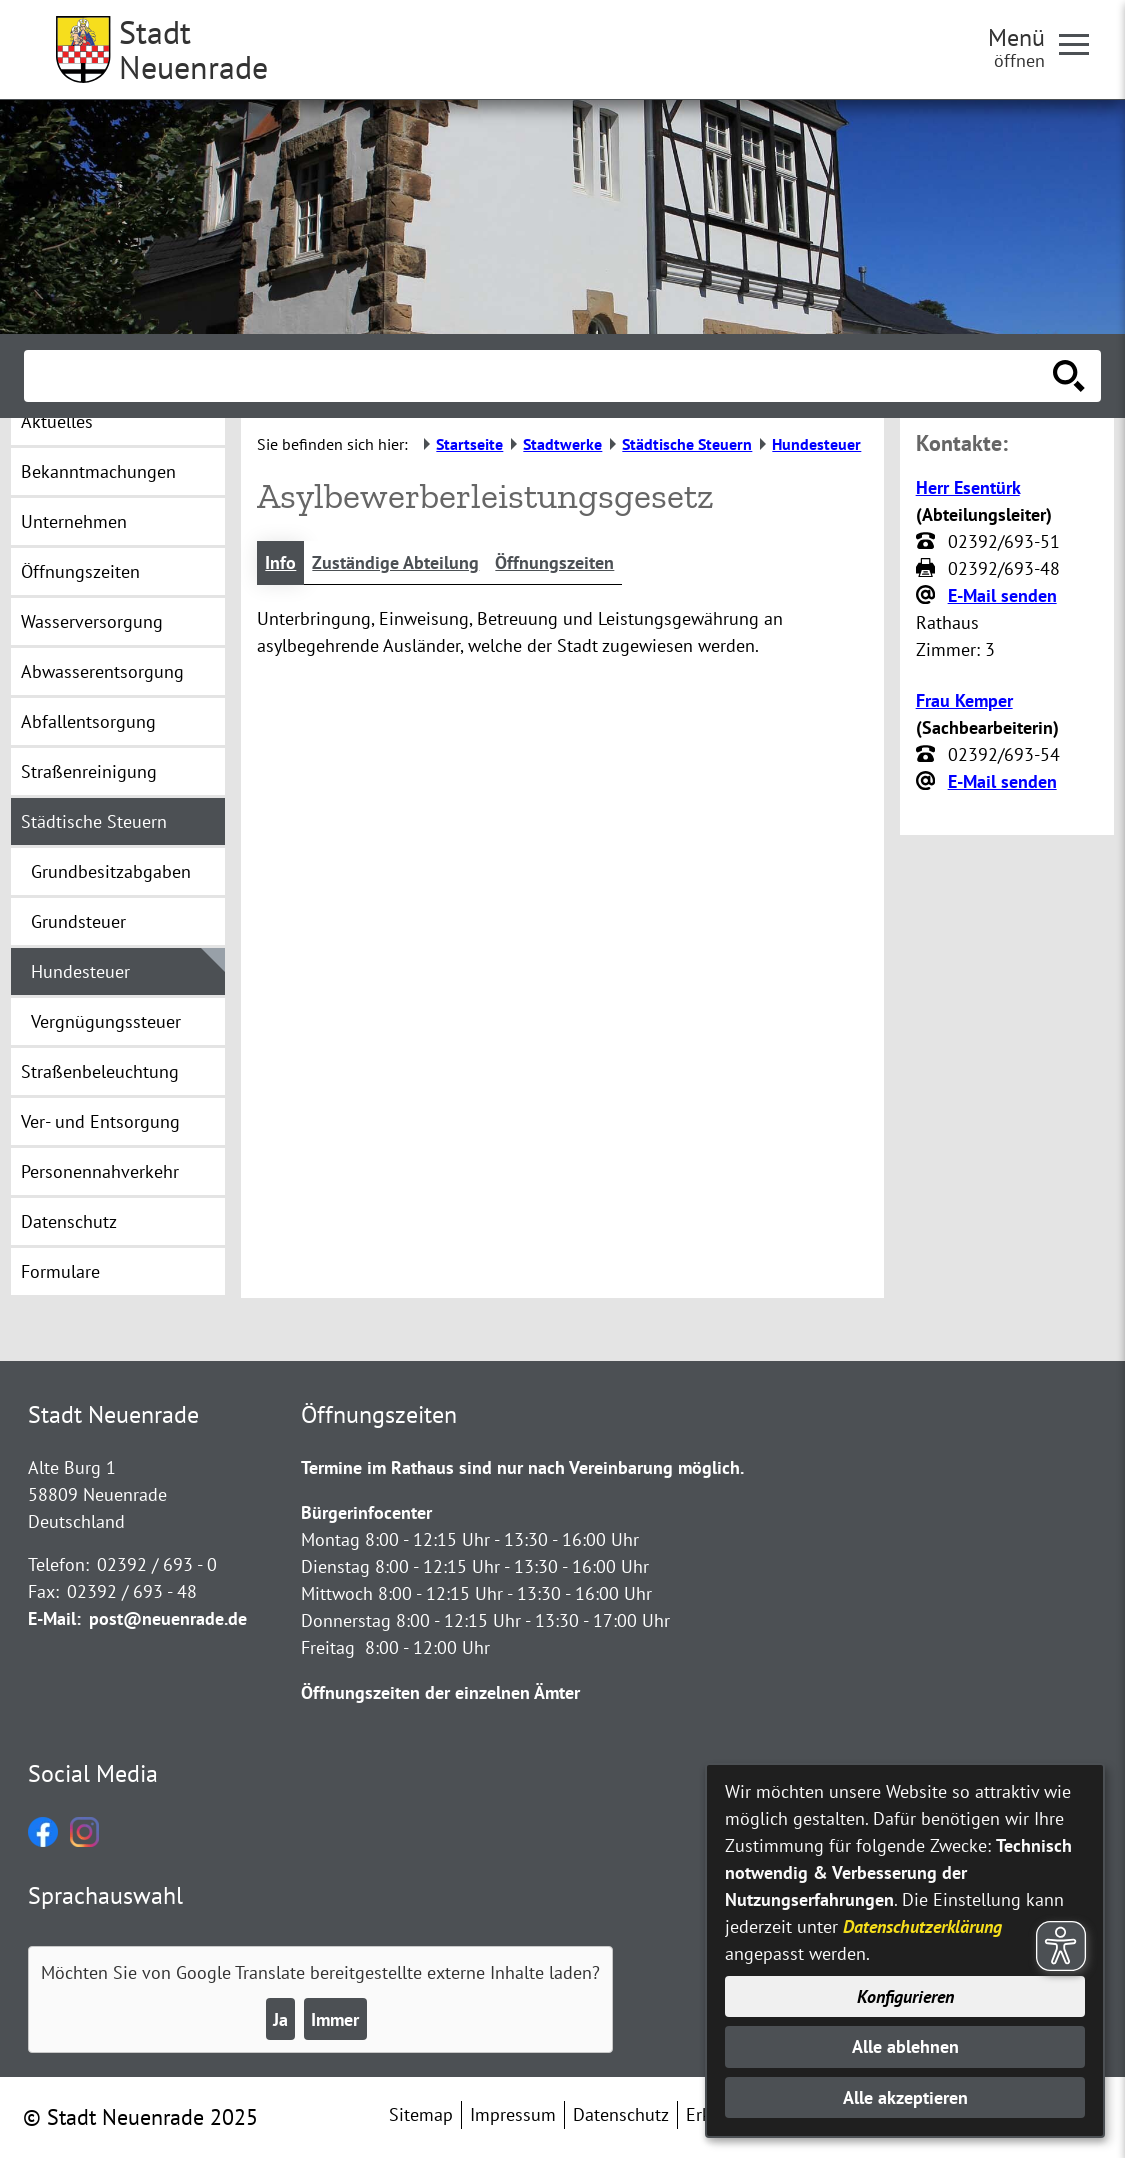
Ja (280, 2019)
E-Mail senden (1002, 595)
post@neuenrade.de (168, 1618)
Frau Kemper (964, 700)
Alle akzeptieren (905, 2097)
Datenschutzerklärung (922, 1926)
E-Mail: (54, 1618)
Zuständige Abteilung (395, 562)
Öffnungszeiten (554, 562)
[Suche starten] (1069, 376)
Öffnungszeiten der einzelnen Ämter (440, 1692)
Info (280, 562)
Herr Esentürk (968, 487)
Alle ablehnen (905, 2046)
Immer (335, 2019)
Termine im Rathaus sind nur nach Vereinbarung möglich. (522, 1467)
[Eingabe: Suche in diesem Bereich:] (540, 376)
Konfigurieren (905, 1996)
